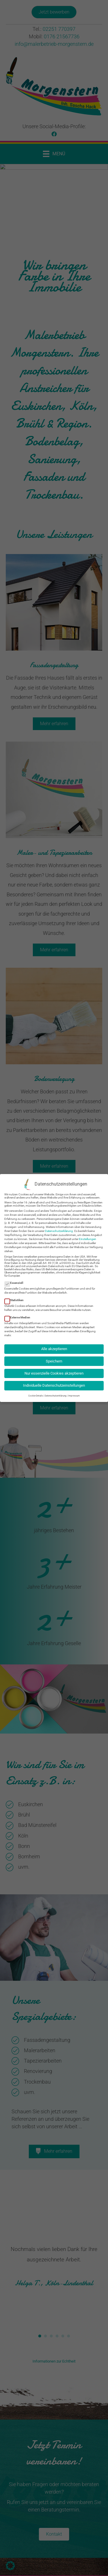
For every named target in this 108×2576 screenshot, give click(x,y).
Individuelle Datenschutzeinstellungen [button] (54, 1383)
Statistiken (15, 1297)
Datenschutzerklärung (59, 1228)
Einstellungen (87, 1236)
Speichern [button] (54, 1358)
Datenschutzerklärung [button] (56, 1393)
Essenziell (15, 1280)
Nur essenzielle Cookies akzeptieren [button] (54, 1371)
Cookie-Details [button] (35, 1393)
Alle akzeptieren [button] (54, 1346)
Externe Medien (19, 1315)
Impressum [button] (74, 1393)
